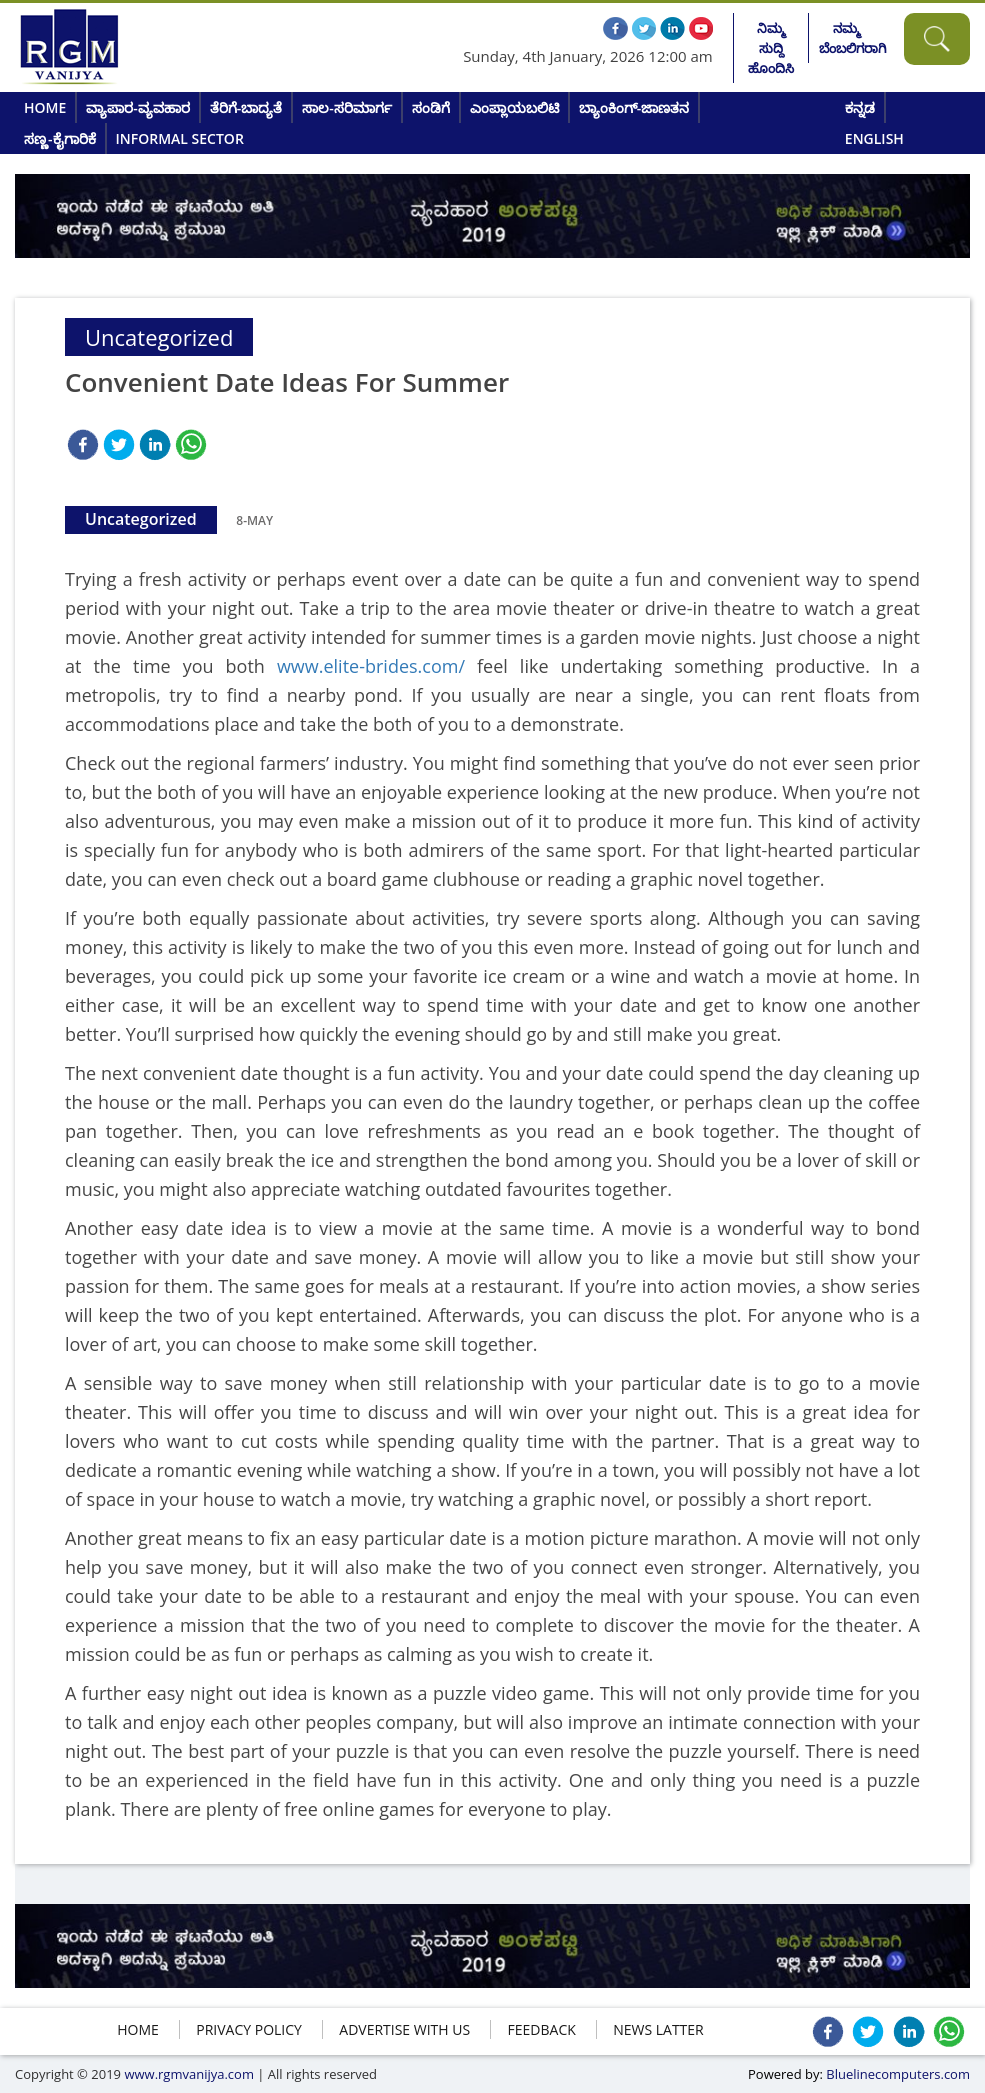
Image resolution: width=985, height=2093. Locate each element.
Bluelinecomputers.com (898, 2074)
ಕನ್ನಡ (860, 107)
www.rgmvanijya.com (189, 2074)
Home (45, 107)
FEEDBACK (542, 2029)
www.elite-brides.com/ (371, 666)
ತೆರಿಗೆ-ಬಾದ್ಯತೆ (246, 107)
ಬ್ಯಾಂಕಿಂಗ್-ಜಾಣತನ (634, 107)
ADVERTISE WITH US (404, 2029)
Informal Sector (180, 138)
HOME (138, 2029)
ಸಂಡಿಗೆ (431, 107)
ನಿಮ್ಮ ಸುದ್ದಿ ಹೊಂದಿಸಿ (771, 48)
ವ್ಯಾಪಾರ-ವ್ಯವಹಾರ (138, 107)
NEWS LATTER (658, 2029)
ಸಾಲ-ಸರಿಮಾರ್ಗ (347, 107)
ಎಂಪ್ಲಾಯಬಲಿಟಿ (514, 107)
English (874, 138)
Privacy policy (249, 2029)
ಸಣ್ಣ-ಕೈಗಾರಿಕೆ (60, 138)
